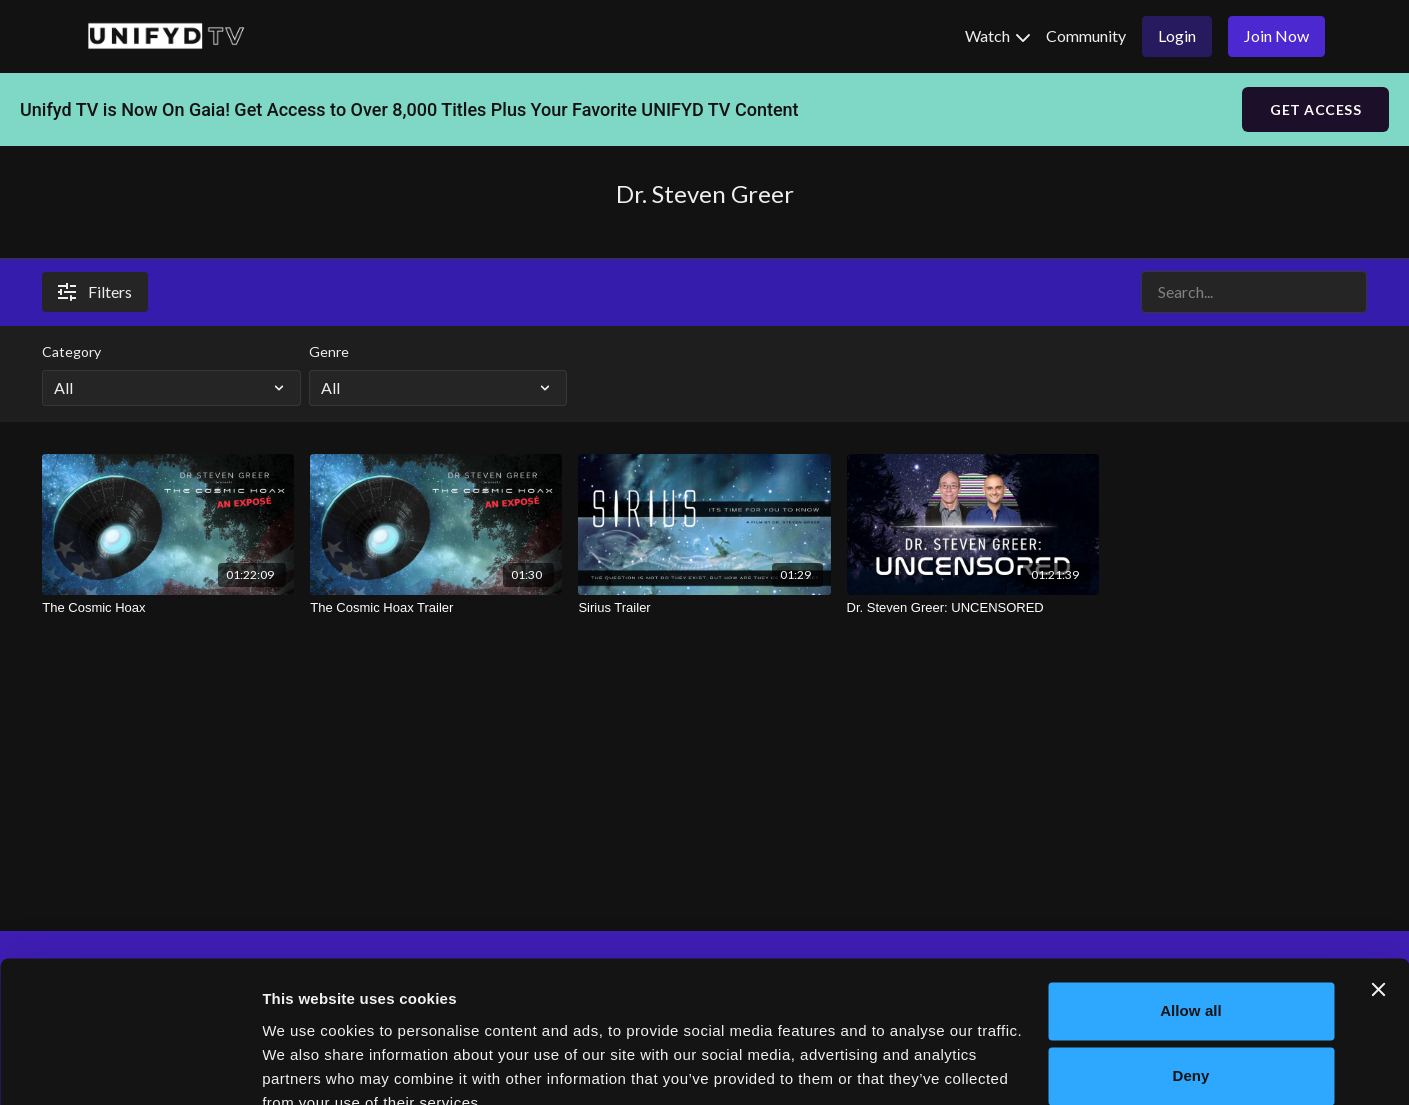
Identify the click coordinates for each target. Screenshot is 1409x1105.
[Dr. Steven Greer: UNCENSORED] (973, 608)
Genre (329, 351)
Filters (95, 291)
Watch (997, 35)
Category (71, 351)
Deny (1190, 983)
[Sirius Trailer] (704, 608)
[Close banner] (1378, 897)
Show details (308, 1065)
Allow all (1191, 918)
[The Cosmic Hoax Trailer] (436, 608)
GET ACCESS (1315, 109)
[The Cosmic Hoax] (168, 608)
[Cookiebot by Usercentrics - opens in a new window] (129, 1066)
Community (1086, 35)
